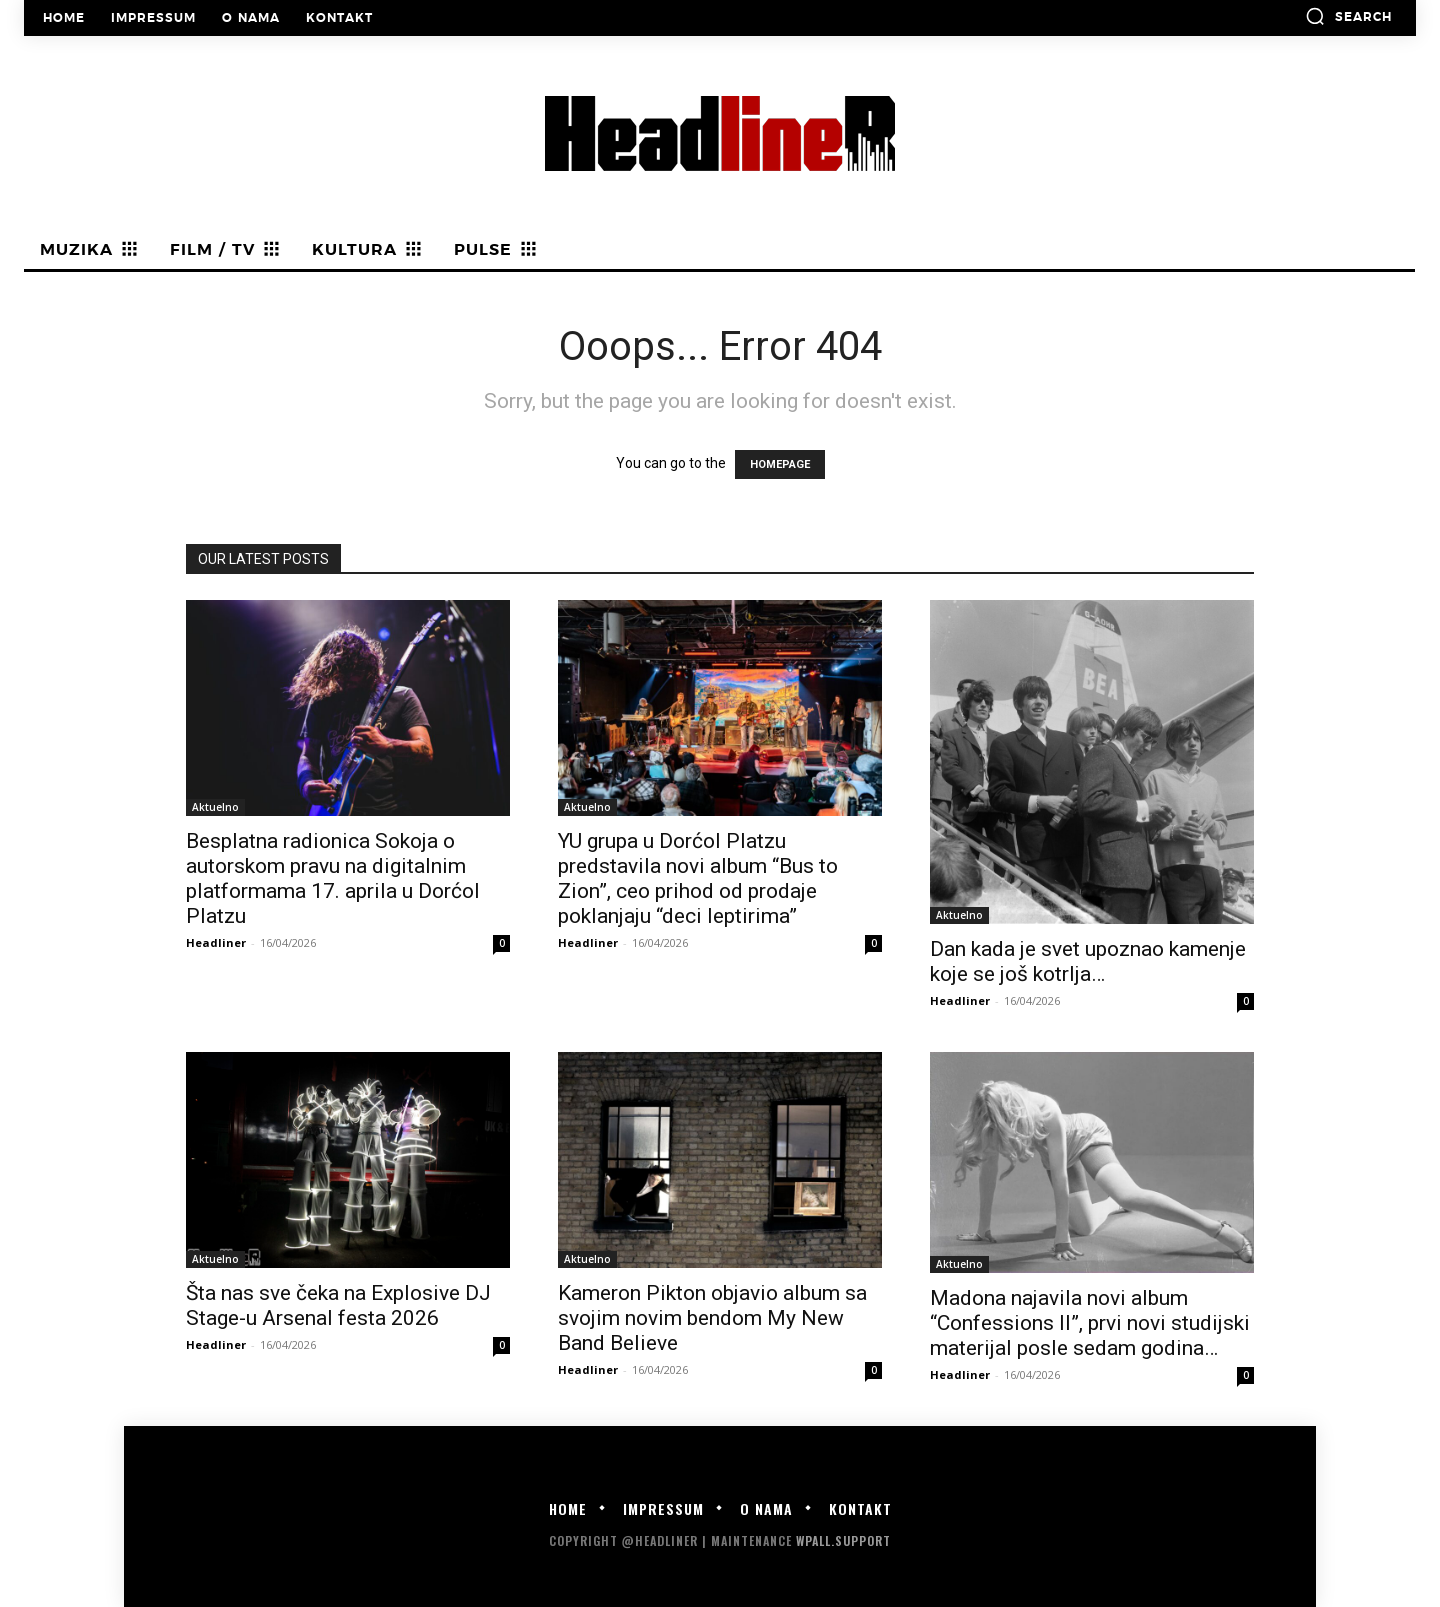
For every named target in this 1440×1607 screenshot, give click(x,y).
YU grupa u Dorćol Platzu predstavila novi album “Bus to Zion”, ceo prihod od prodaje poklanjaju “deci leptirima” (698, 878)
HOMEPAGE (780, 464)
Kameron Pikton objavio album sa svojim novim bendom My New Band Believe (712, 1318)
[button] (1348, 16)
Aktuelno (215, 807)
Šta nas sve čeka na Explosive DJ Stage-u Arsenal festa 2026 (338, 1305)
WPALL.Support (843, 1540)
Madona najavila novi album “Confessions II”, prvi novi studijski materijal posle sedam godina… (1090, 1323)
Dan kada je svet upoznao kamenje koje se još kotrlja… (1088, 961)
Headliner (216, 942)
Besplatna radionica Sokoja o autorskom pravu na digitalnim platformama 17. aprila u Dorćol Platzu (333, 878)
